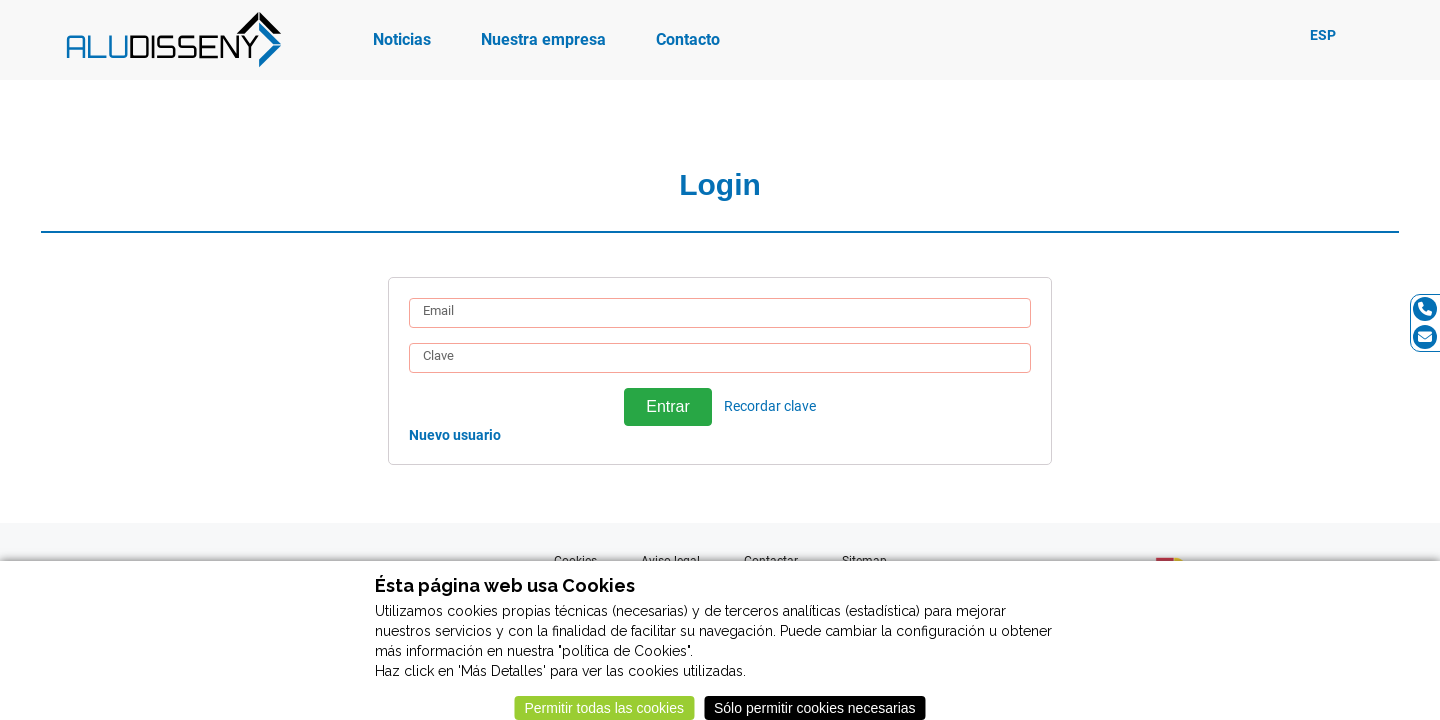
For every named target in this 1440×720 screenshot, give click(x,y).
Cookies (575, 561)
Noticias (402, 39)
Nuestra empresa (543, 39)
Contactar (771, 561)
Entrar (667, 406)
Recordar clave (770, 406)
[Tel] (1425, 309)
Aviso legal (670, 561)
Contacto (688, 39)
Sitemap (864, 561)
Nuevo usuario (455, 435)
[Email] (1425, 337)
